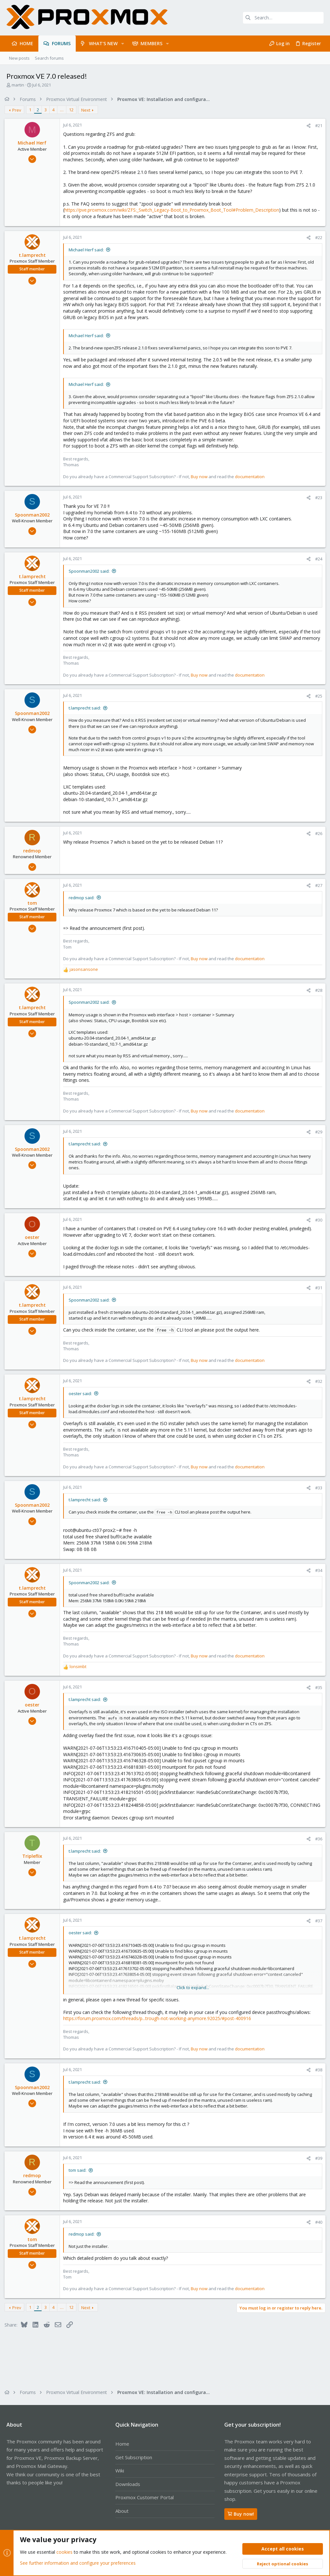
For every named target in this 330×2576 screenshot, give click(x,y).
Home (122, 2443)
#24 (316, 559)
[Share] (306, 126)
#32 (316, 1381)
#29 (316, 1132)
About (122, 2511)
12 (73, 110)
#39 (316, 2158)
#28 (316, 990)
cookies (64, 2552)
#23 (316, 497)
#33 (316, 1488)
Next (87, 110)
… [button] (63, 110)
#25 (316, 696)
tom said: (79, 2170)
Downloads (127, 2484)
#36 (316, 1839)
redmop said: (83, 898)
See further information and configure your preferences (78, 2563)
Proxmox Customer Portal (144, 2497)
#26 (316, 833)
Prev (18, 110)
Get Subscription (133, 2457)
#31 (316, 1288)
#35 (316, 1687)
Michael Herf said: (88, 250)
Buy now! (241, 2514)
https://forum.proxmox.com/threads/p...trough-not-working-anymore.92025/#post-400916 (159, 2018)
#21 (316, 125)
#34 (316, 1570)
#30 (316, 1220)
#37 (316, 1921)
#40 (316, 2222)
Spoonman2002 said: (91, 571)
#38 (316, 2070)
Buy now (201, 476)
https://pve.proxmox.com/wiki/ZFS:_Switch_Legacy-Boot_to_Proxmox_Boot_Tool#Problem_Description (173, 210)
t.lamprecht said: (87, 708)
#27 (316, 885)
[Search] (283, 18)
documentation (252, 476)
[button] (122, 43)
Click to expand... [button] (193, 1987)
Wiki (119, 2470)
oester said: (82, 1393)
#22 (316, 237)
